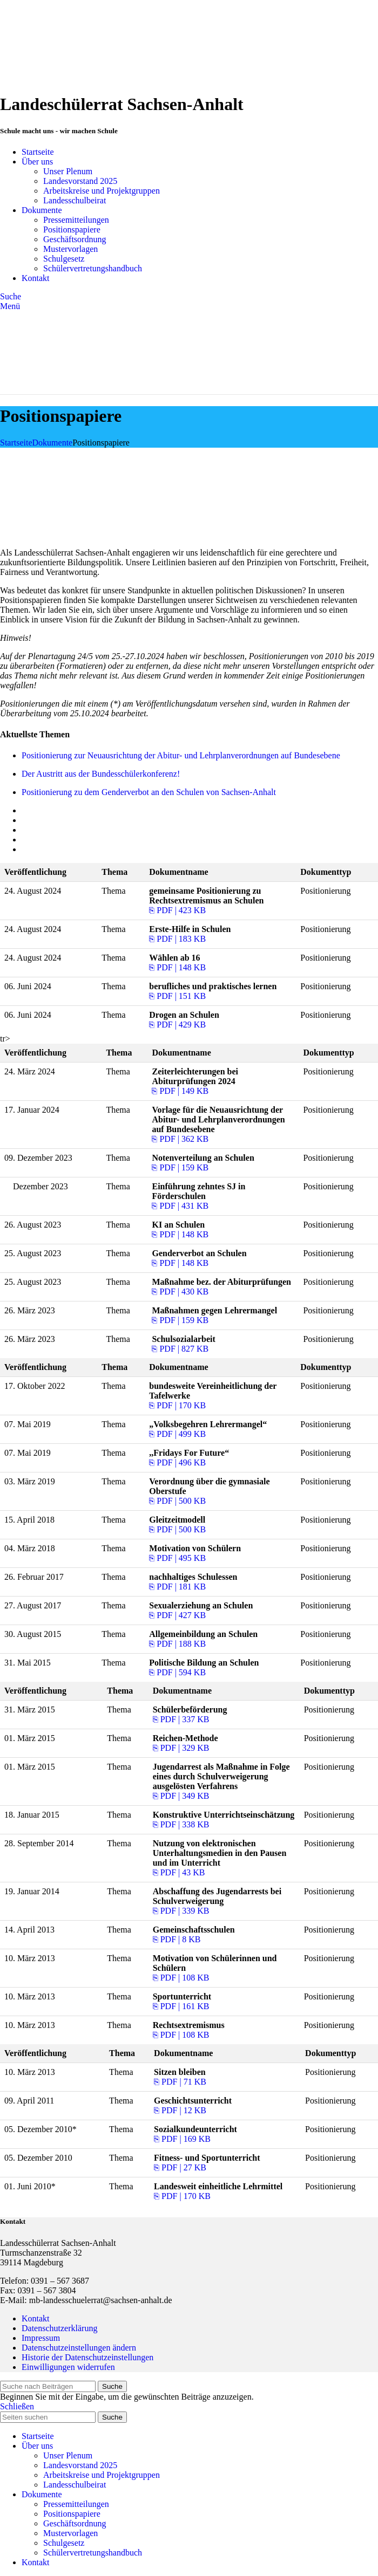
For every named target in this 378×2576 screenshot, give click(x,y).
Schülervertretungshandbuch (92, 268)
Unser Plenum (67, 171)
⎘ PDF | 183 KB (177, 938)
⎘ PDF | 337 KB (181, 1719)
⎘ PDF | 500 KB (177, 1500)
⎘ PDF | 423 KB (177, 910)
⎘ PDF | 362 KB (180, 1138)
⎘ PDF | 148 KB (177, 967)
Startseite (16, 442)
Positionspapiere (71, 229)
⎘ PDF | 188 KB (177, 1643)
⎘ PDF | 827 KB (180, 1348)
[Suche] (10, 296)
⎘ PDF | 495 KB (177, 1558)
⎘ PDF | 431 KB (180, 1205)
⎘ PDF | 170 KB (177, 1405)
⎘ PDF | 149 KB (180, 1090)
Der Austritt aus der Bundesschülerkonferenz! (101, 773)
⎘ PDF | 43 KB (179, 1872)
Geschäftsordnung (74, 239)
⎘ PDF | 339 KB (181, 1910)
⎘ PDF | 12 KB (180, 2110)
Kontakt (36, 2318)
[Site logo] (67, 78)
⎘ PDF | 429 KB (177, 1024)
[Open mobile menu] (10, 306)
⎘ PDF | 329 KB (181, 1747)
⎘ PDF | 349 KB (181, 1795)
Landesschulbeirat (74, 200)
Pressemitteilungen (76, 219)
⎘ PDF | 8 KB (177, 1939)
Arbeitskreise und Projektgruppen (101, 190)
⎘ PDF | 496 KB (177, 1462)
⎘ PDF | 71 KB (180, 2081)
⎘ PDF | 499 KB (177, 1433)
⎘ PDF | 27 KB (180, 2167)
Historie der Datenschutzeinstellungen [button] (87, 2357)
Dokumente (52, 442)
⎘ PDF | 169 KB (182, 2138)
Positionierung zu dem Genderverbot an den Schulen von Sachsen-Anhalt (149, 792)
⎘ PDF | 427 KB (177, 1615)
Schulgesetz (63, 258)
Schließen (17, 2406)
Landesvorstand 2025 (80, 181)
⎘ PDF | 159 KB (180, 1167)
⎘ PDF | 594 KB (177, 1672)
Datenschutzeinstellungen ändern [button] (79, 2347)
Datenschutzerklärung (59, 2328)
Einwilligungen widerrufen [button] (68, 2367)
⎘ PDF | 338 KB (181, 1824)
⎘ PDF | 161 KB (181, 2006)
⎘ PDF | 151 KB (177, 996)
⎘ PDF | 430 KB (180, 1291)
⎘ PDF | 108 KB (181, 1977)
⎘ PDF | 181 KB (177, 1586)
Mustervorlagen (70, 249)
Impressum (41, 2337)
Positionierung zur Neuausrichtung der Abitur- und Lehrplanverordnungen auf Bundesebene (181, 755)
